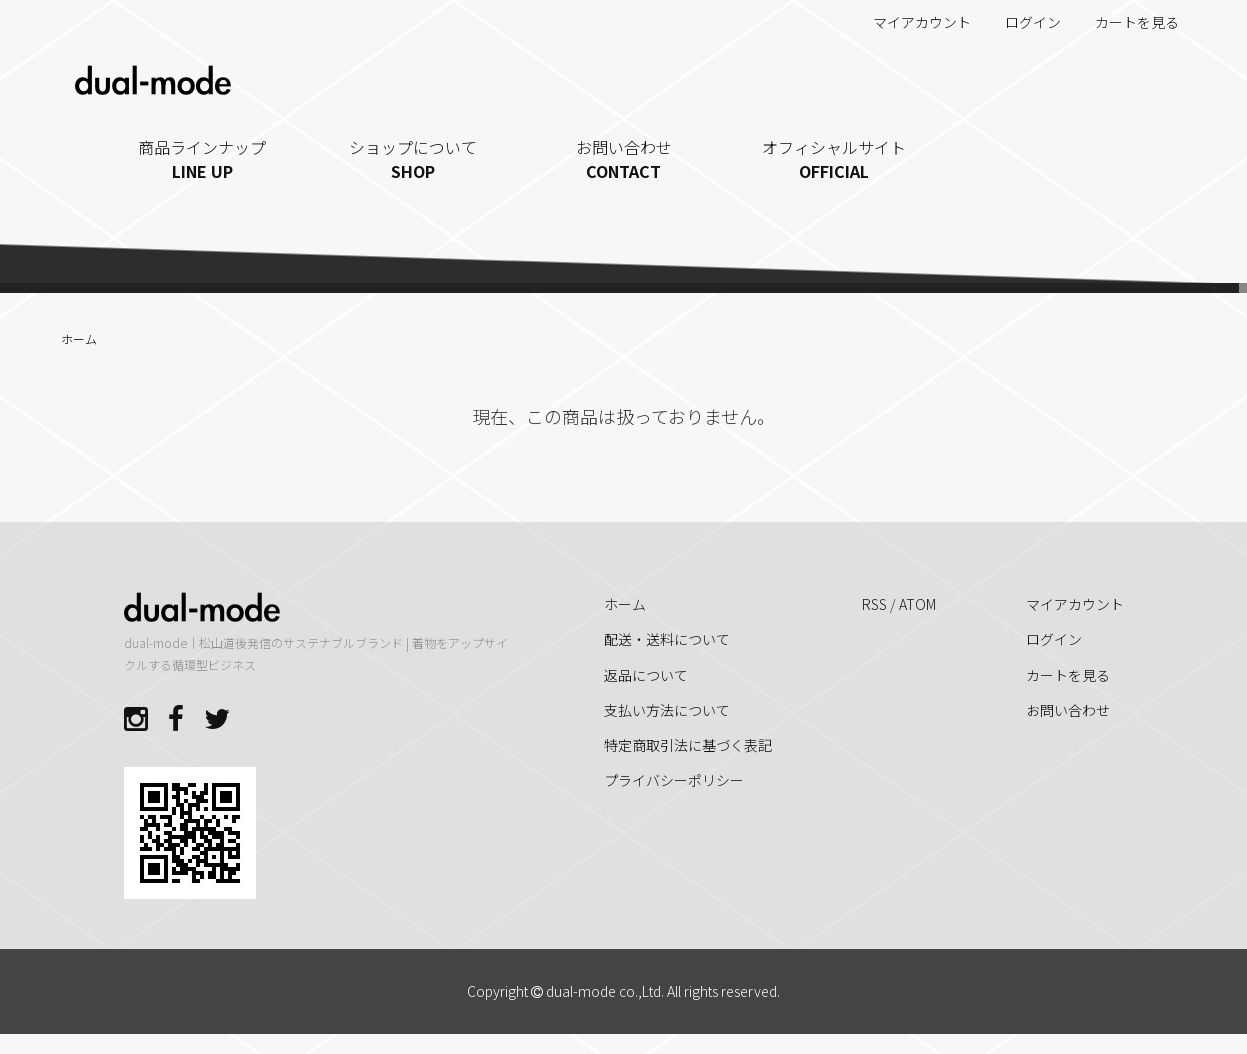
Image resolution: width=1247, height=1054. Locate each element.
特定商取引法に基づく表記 (688, 745)
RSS (874, 604)
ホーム (79, 338)
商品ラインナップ (202, 159)
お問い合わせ (623, 159)
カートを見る (1126, 22)
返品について (646, 675)
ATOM (917, 604)
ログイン (1022, 22)
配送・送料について (667, 639)
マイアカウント (911, 22)
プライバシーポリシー (674, 780)
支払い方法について (667, 710)
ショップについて (413, 159)
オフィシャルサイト (834, 159)
